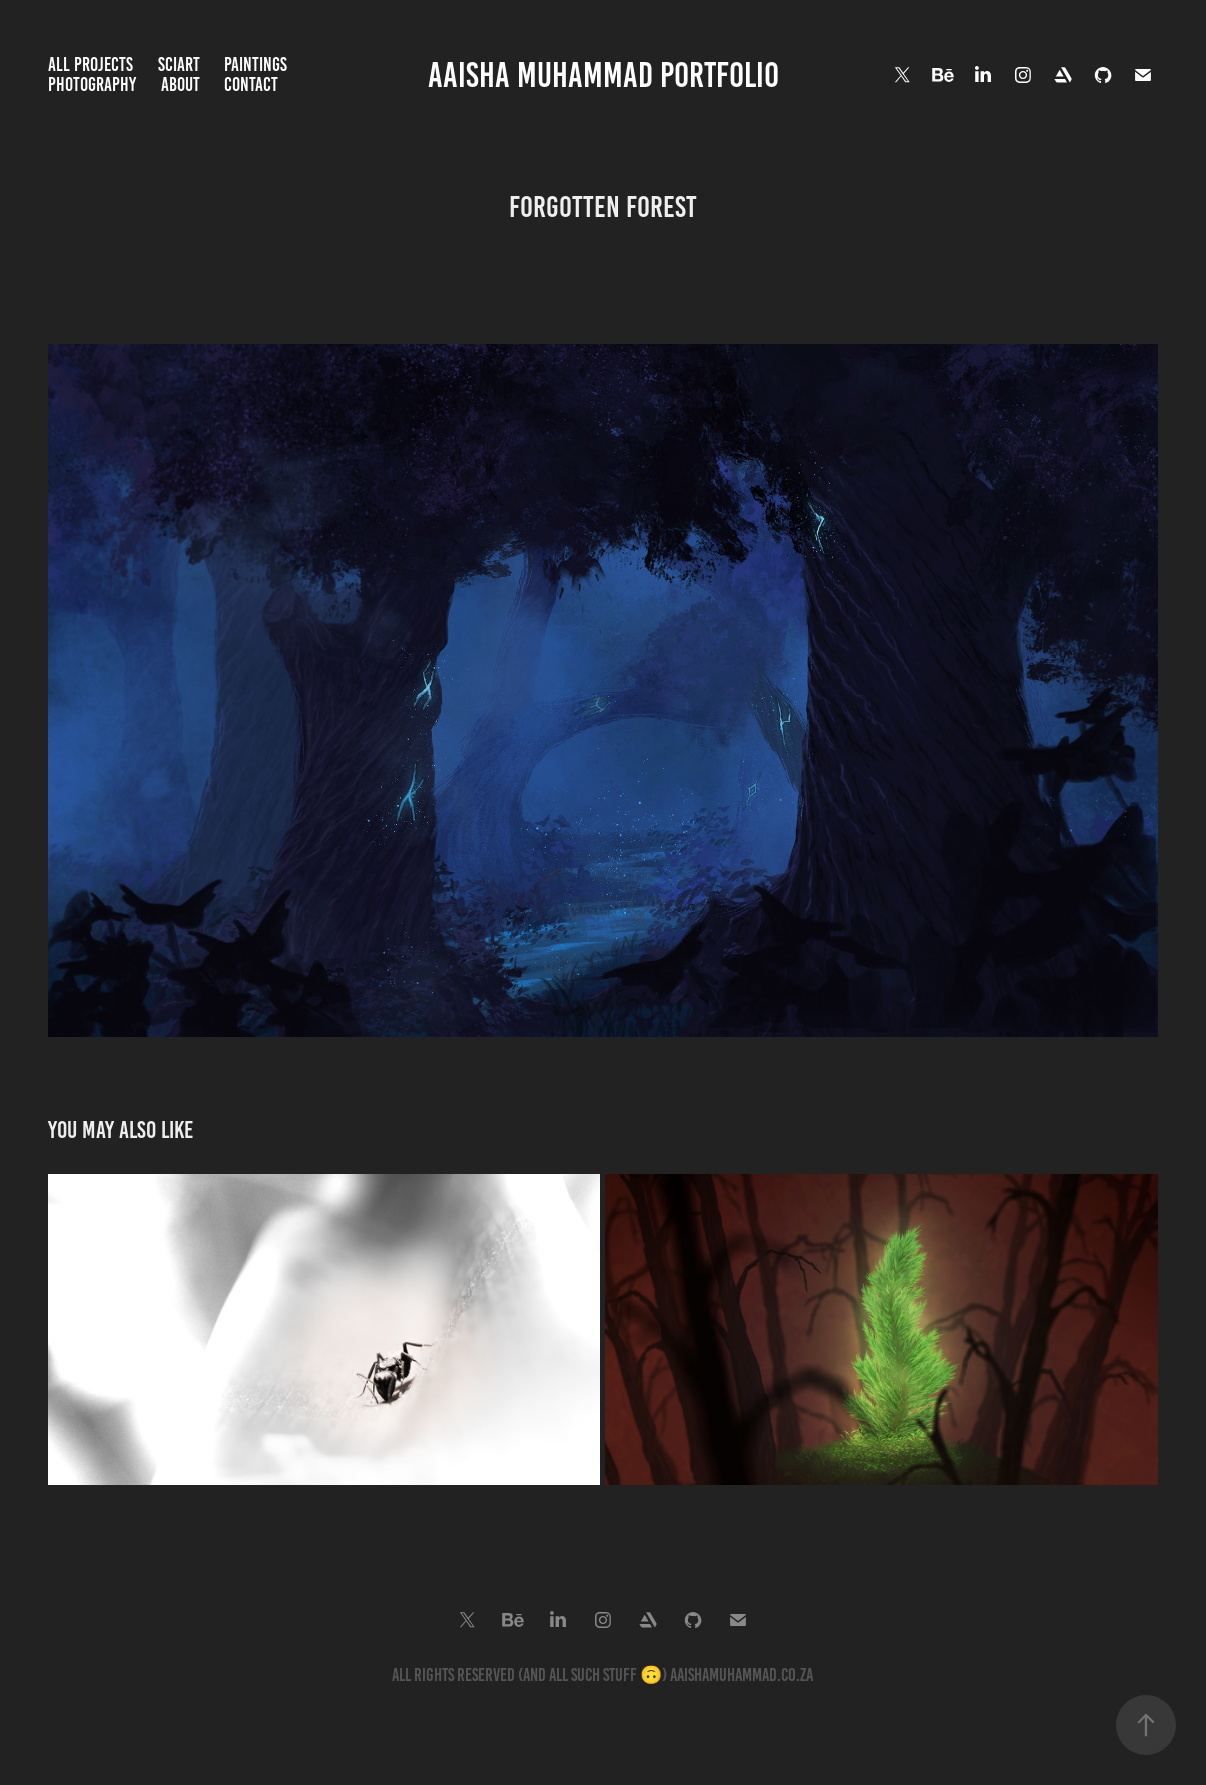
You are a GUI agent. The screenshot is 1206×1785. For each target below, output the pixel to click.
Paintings (255, 64)
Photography (92, 84)
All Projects (90, 64)
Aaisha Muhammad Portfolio (603, 75)
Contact (251, 84)
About (180, 84)
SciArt (179, 64)
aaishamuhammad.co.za (741, 1675)
